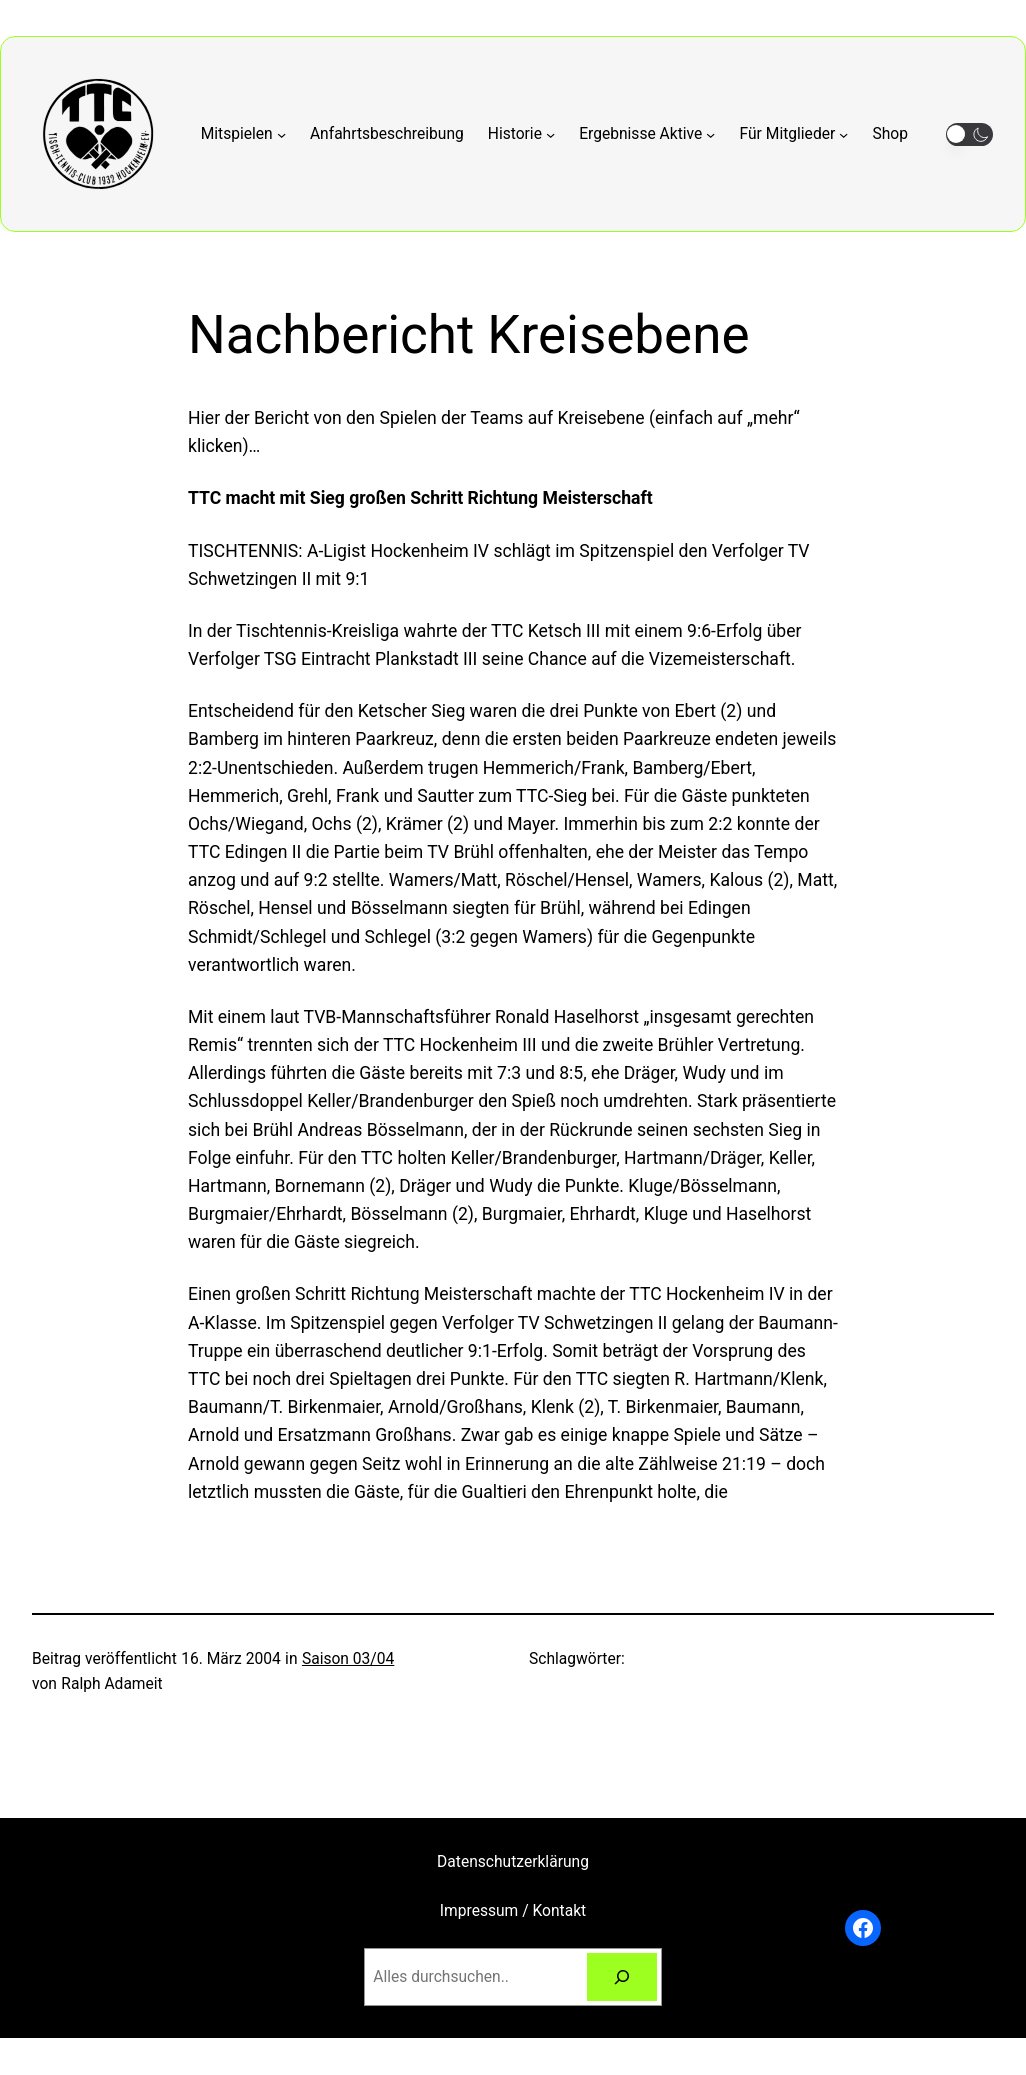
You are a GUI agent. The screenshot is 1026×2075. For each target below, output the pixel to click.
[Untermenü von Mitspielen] (243, 134)
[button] (969, 134)
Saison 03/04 (348, 1659)
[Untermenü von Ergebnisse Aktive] (647, 134)
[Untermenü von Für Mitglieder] (794, 134)
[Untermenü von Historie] (521, 134)
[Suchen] (622, 1977)
